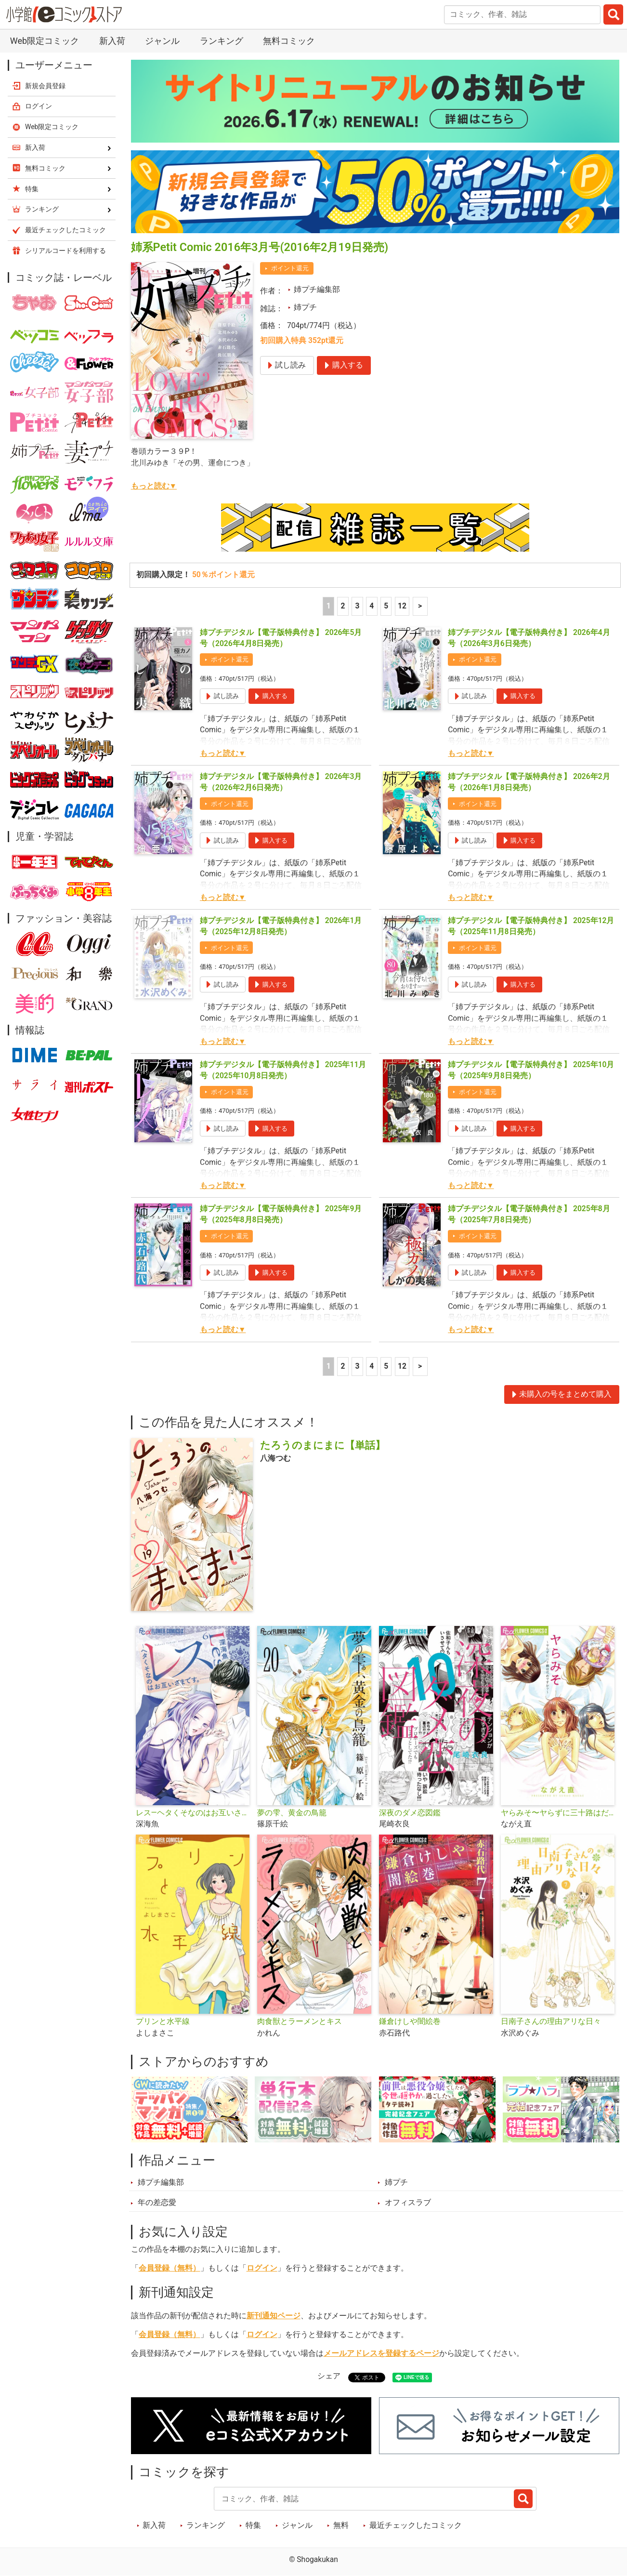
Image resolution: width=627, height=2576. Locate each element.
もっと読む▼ (154, 486)
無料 (341, 2525)
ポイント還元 (290, 268)
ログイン (262, 2268)
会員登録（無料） (169, 2268)
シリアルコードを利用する (65, 250)
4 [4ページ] (371, 606)
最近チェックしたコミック (415, 2525)
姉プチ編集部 (317, 289)
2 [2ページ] (343, 606)
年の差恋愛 (157, 2202)
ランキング (221, 41)
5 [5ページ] (386, 606)
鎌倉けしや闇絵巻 (410, 2021)
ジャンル (162, 41)
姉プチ (305, 307)
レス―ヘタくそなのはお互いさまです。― (193, 1813)
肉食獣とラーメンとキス (299, 2021)
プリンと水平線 (163, 2021)
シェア (328, 2376)
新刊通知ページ (273, 2316)
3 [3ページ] (357, 606)
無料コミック (289, 41)
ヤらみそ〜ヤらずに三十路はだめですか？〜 (558, 1813)
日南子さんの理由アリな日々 (551, 2021)
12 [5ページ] (402, 606)
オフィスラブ (408, 2202)
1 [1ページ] (329, 606)
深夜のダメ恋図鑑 (410, 1813)
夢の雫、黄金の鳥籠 (292, 1813)
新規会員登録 (45, 86)
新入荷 (112, 41)
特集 (253, 2525)
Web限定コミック (44, 41)
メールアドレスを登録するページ (381, 2353)
